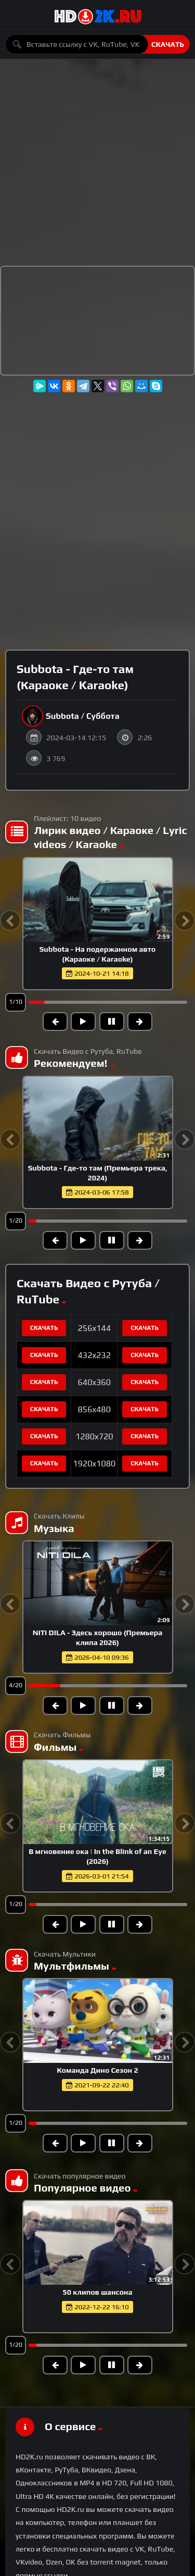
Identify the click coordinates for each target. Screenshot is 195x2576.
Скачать (167, 44)
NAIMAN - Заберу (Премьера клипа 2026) (97, 1632)
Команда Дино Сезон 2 (97, 2070)
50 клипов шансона (97, 2292)
